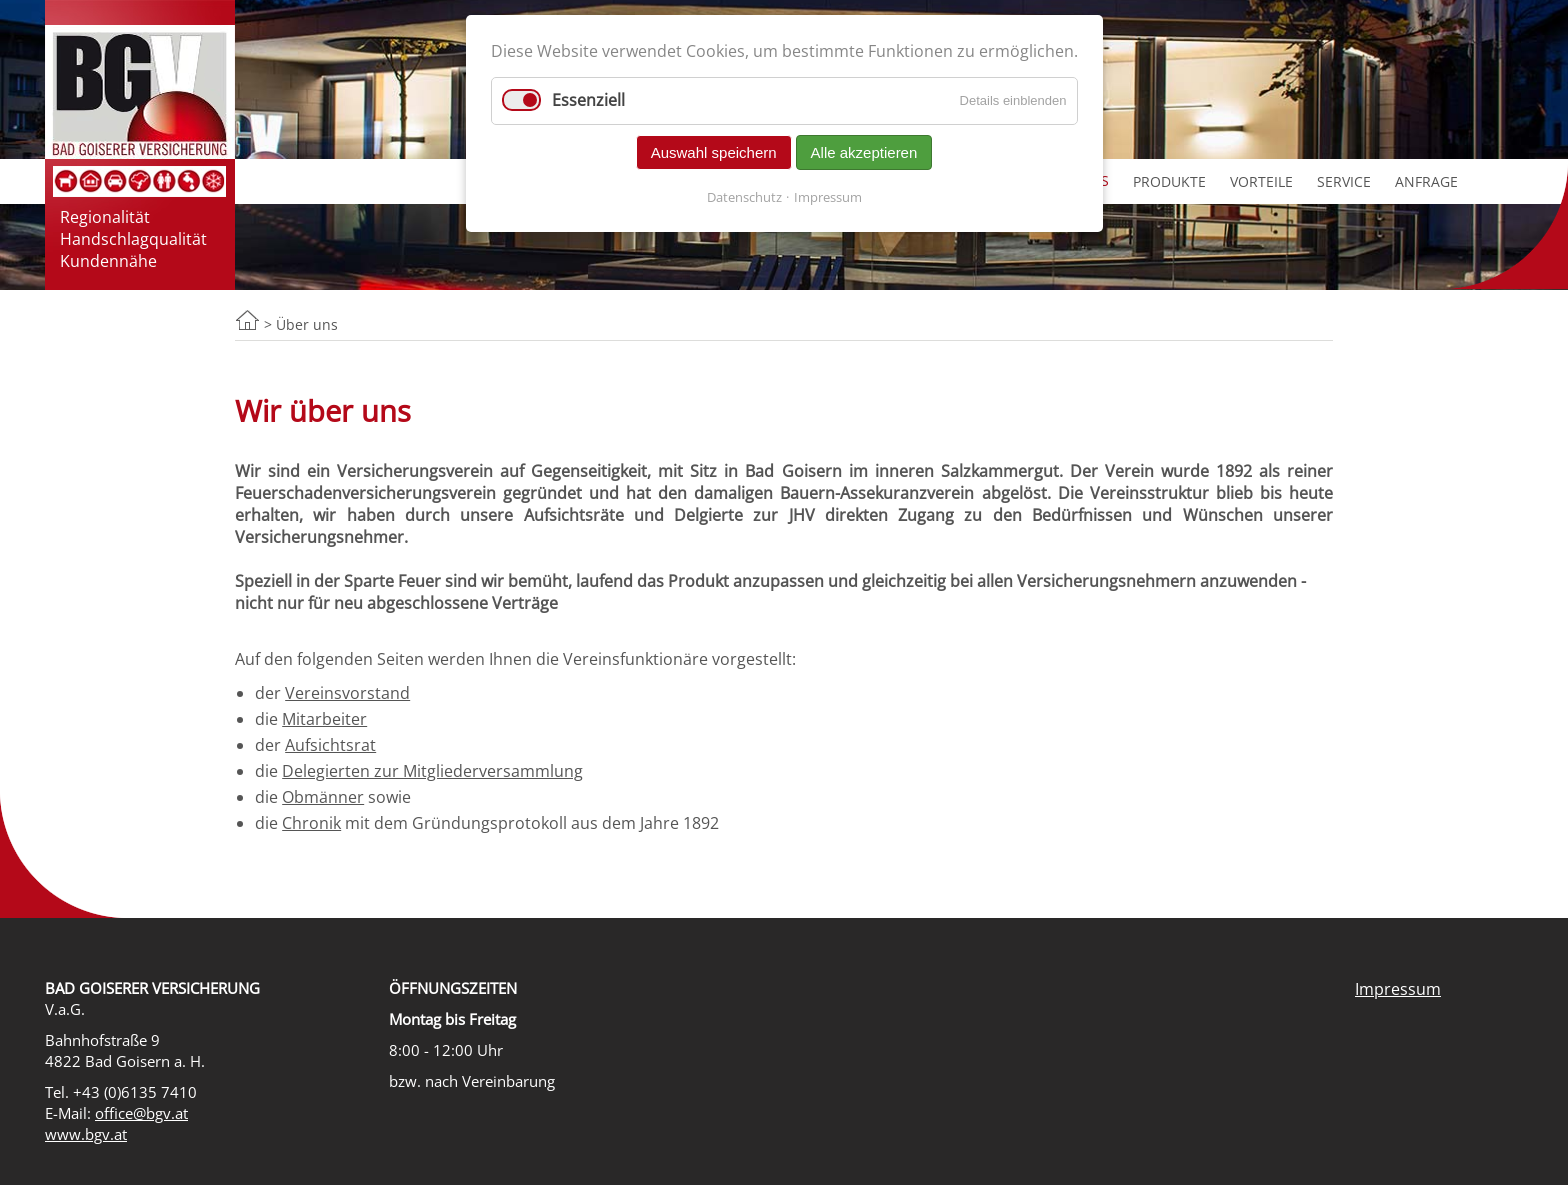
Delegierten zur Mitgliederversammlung (432, 771)
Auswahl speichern (714, 152)
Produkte (1169, 181)
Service (1344, 181)
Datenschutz (744, 197)
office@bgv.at (141, 1113)
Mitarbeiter (324, 719)
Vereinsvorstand (347, 693)
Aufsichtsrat (330, 745)
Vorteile (1261, 181)
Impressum (1398, 989)
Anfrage (1426, 181)
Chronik (311, 823)
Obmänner (323, 797)
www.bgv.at (86, 1134)
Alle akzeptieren (864, 152)
